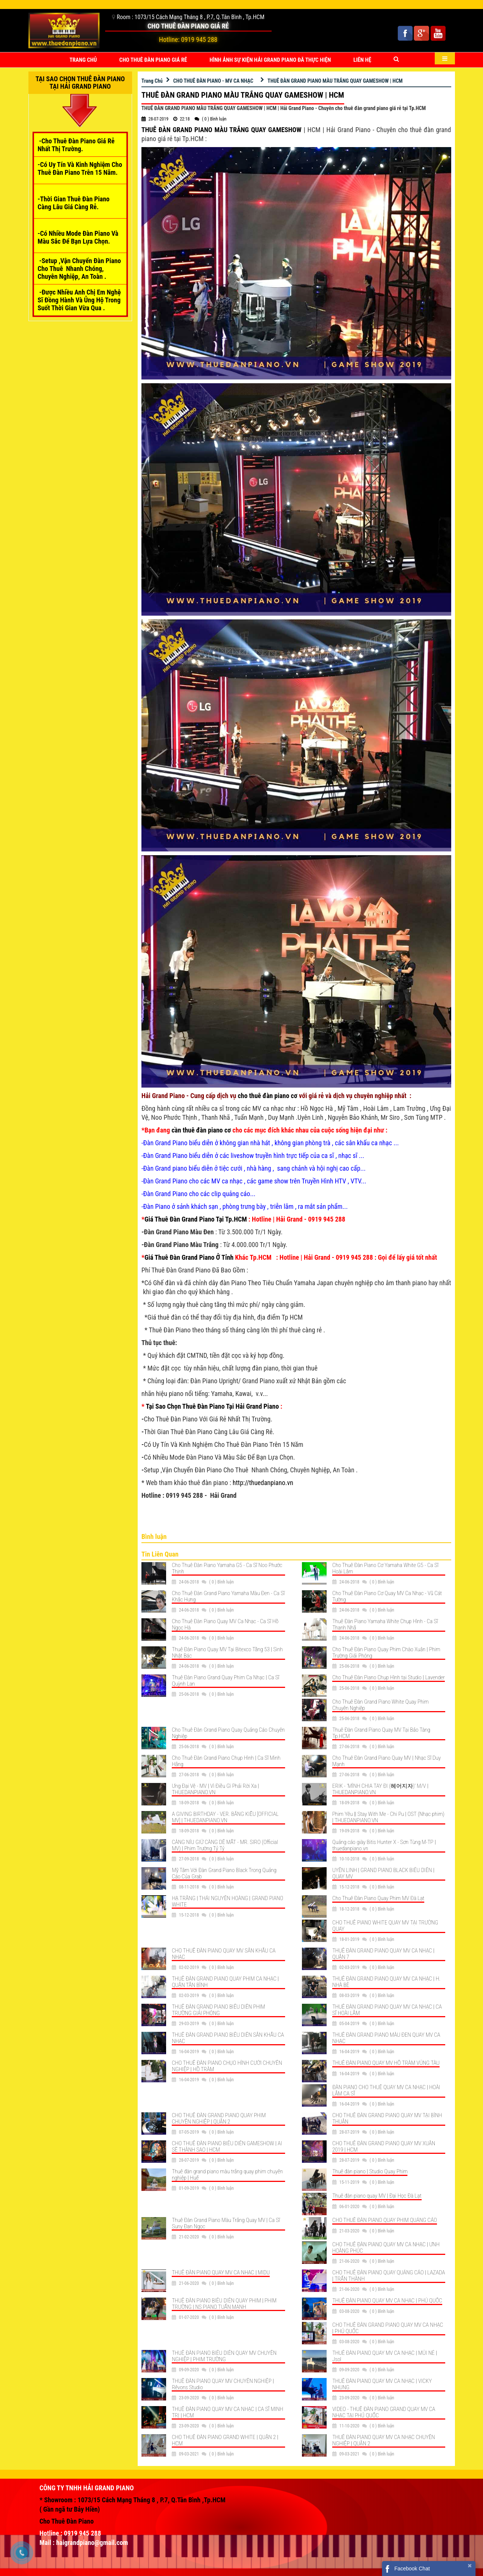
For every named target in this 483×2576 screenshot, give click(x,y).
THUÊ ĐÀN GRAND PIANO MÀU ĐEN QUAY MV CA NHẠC (386, 2038)
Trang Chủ (83, 60)
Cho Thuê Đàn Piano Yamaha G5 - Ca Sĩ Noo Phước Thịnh (227, 1568)
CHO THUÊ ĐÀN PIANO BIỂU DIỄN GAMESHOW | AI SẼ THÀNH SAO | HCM (227, 2146)
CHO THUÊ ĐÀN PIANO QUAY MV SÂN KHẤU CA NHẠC (223, 1953)
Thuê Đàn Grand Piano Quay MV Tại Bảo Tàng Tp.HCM (381, 1733)
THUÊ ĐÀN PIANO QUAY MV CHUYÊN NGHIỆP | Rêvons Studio (223, 2384)
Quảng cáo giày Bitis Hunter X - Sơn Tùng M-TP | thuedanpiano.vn (383, 1845)
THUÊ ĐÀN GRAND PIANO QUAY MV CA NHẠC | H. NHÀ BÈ (386, 1981)
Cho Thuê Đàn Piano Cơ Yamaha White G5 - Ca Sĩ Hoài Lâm (385, 1568)
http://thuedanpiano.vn (263, 1483)
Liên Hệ (363, 60)
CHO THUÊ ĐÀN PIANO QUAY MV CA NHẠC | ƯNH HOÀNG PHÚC (385, 2247)
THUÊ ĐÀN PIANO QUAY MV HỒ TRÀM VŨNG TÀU (386, 2063)
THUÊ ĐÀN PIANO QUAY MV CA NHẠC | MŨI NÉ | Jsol (384, 2356)
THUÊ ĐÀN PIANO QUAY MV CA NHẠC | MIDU (221, 2272)
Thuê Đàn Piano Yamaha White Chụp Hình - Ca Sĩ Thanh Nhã (385, 1624)
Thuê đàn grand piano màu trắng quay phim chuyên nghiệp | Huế (227, 2174)
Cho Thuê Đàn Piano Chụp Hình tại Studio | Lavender (388, 1677)
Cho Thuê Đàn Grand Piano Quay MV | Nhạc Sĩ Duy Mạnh (386, 1761)
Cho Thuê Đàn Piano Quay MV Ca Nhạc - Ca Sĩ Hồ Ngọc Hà (225, 1624)
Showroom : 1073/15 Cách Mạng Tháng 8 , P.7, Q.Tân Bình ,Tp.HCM (135, 2500)
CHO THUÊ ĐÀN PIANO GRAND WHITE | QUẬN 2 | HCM (225, 2440)
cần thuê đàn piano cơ (201, 1130)
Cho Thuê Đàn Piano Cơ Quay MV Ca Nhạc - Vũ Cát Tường (387, 1596)
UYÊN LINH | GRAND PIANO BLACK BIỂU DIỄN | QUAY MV (383, 1873)
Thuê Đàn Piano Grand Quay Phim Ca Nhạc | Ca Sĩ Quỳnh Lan (225, 1680)
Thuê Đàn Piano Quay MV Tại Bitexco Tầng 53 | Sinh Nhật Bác (227, 1652)
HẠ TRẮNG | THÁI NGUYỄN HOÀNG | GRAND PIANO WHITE (227, 1901)
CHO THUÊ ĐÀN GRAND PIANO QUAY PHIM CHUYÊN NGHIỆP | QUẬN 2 (219, 2118)
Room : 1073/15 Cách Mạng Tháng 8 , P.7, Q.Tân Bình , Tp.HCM (191, 17)
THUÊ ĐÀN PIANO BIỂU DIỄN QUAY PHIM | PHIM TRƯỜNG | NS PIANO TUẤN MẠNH (224, 2303)
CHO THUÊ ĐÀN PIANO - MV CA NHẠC (213, 81)
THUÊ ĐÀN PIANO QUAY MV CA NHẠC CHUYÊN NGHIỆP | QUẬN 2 (383, 2440)
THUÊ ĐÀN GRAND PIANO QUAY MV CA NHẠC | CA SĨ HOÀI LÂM (387, 2009)
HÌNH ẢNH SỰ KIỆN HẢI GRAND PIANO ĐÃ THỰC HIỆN (270, 60)
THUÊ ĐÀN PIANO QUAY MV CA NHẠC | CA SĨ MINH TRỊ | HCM (227, 2412)
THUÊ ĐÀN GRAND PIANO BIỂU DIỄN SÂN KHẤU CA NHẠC (228, 2038)
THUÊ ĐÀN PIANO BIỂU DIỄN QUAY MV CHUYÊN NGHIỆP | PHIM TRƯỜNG (224, 2356)
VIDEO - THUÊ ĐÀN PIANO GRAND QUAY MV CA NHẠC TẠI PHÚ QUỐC (383, 2412)
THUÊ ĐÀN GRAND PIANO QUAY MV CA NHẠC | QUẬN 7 (383, 1953)
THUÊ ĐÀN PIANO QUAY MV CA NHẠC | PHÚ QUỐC (387, 2300)
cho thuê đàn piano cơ (267, 1096)
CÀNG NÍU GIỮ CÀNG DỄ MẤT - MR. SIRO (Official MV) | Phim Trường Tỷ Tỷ (225, 1845)
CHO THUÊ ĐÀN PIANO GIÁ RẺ (153, 60)
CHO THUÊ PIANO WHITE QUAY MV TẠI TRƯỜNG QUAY (385, 1925)
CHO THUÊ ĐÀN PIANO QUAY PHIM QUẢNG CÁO (384, 2220)
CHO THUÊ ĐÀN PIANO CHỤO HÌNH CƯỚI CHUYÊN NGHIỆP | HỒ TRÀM (227, 2066)
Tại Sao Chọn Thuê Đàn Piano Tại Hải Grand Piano (212, 1406)
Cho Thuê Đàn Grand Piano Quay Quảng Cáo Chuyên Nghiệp (228, 1733)
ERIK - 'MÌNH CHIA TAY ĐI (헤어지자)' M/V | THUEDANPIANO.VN (380, 1789)
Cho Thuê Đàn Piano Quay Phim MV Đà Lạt (378, 1898)
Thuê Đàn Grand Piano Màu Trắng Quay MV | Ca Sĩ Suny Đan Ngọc (226, 2223)
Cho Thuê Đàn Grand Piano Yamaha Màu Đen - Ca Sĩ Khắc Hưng (228, 1596)
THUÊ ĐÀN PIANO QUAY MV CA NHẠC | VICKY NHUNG (382, 2384)
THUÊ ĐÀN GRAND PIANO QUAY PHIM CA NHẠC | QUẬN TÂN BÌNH (225, 1981)
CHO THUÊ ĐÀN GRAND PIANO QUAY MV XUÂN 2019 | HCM (383, 2146)
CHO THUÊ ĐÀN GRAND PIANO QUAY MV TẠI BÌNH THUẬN (387, 2118)
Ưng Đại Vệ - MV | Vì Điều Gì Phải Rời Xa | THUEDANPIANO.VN (215, 1789)
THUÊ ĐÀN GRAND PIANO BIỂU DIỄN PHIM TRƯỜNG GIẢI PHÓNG (218, 2009)
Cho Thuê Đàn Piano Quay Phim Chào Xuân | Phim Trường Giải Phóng (386, 1652)
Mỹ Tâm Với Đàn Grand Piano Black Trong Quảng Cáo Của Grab (224, 1873)
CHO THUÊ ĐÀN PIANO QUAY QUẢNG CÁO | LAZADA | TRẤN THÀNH (388, 2275)
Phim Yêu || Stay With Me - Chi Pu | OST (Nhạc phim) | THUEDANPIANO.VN (388, 1817)
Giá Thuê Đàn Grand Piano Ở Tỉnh (188, 1257)
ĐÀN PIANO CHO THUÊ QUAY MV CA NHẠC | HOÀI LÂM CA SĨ (386, 2090)
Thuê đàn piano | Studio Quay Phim (369, 2171)
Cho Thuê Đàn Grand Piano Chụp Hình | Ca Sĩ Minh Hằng (226, 1761)
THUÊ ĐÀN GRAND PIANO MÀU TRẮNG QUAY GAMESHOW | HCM (335, 81)
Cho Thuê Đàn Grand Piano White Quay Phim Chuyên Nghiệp (380, 1704)
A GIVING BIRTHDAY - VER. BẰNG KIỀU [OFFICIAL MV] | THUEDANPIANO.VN (225, 1817)
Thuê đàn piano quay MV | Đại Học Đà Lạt (376, 2195)
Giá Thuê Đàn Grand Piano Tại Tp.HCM (195, 1219)
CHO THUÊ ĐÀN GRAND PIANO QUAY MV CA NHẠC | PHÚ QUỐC (387, 2328)
